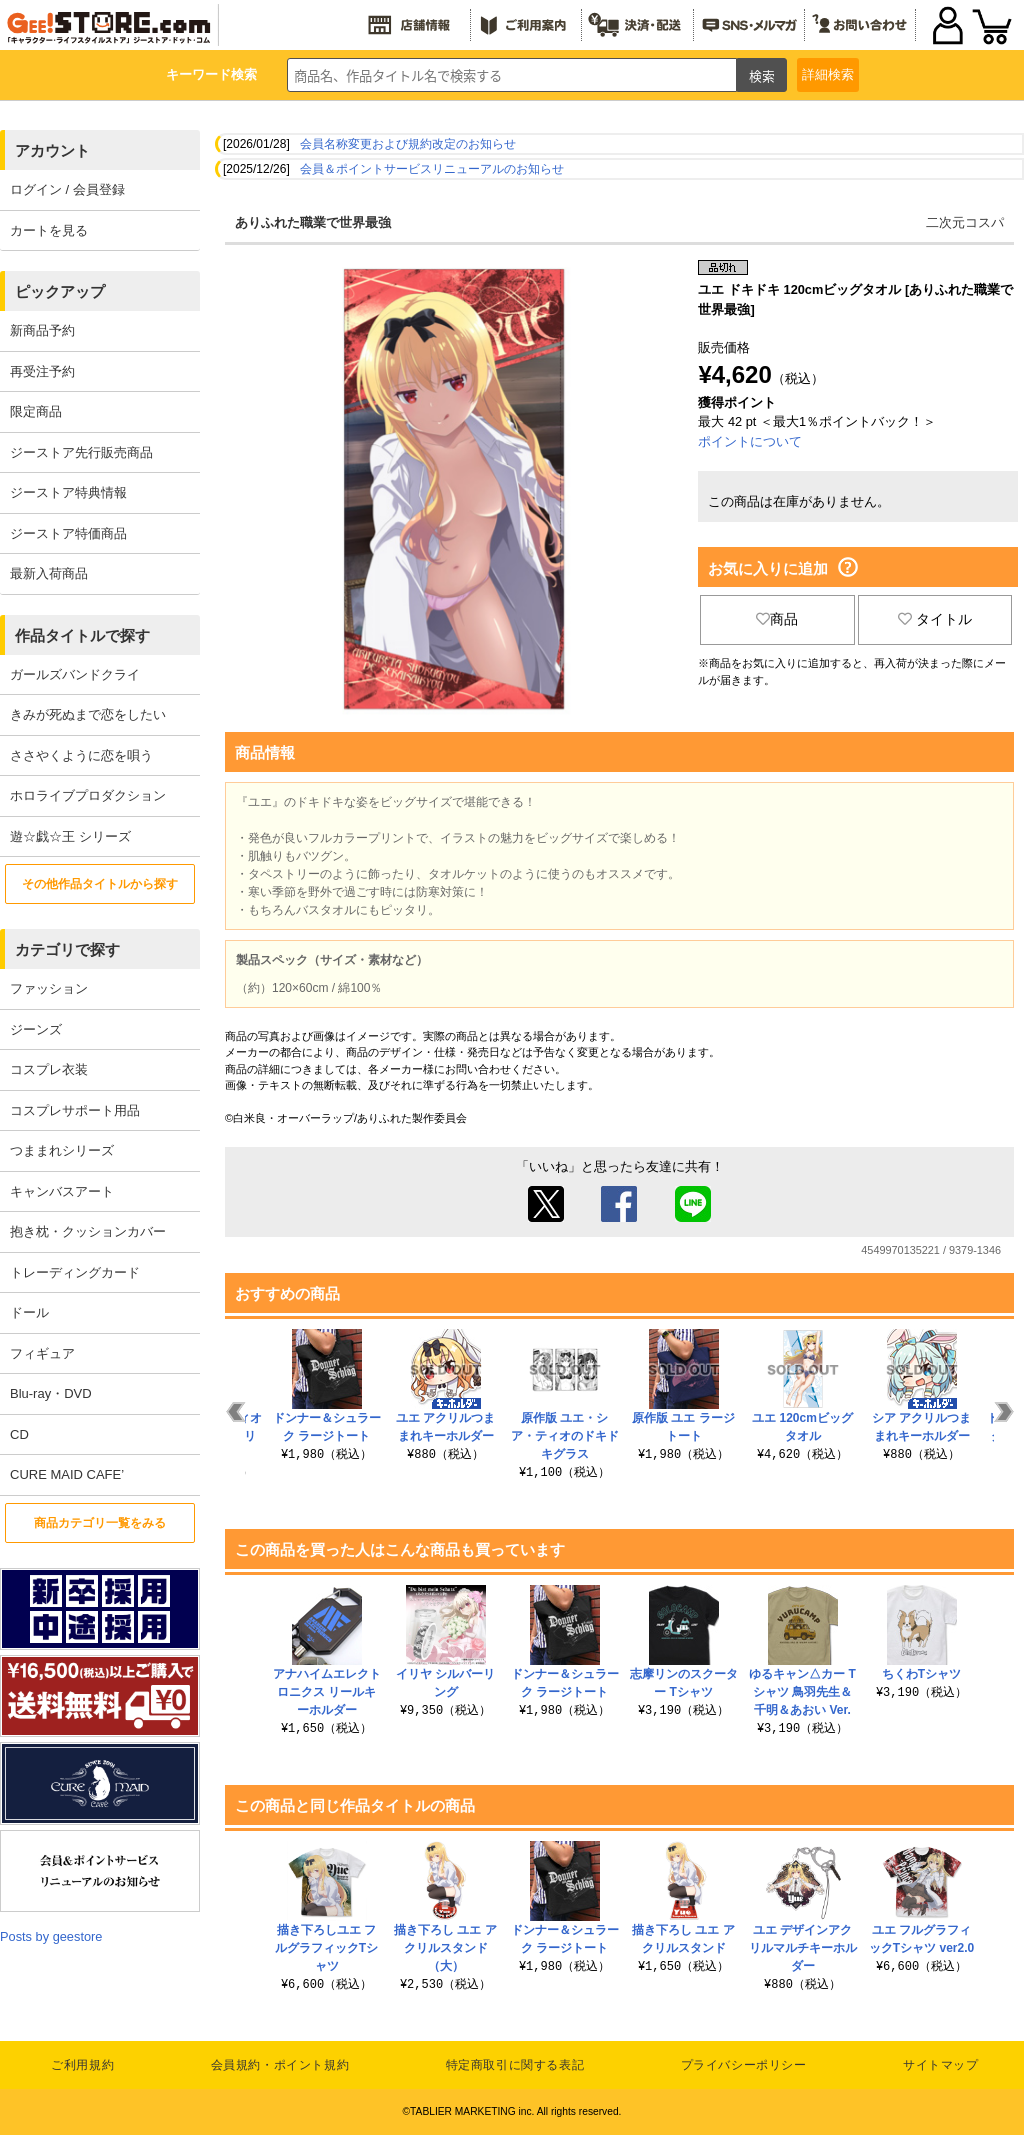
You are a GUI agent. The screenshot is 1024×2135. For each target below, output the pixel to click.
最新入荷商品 (49, 573)
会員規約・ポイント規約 (280, 2065)
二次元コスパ (965, 222)
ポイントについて (750, 441)
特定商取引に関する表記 (515, 2065)
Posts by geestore (51, 1936)
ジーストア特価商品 (68, 533)
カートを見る (49, 230)
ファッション (49, 988)
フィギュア (42, 1353)
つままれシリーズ (62, 1150)
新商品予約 (42, 330)
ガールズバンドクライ (75, 674)
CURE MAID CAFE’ (67, 1474)
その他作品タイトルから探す (100, 884)
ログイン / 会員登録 (67, 189)
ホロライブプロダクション (88, 795)
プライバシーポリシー (744, 2065)
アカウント (52, 150)
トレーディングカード (75, 1272)
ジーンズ (36, 1029)
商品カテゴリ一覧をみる (100, 1523)
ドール (29, 1312)
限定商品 (36, 411)
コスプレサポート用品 (75, 1110)
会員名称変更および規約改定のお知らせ (408, 144)
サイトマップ (941, 2065)
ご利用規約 (82, 2065)
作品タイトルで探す (82, 635)
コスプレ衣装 (49, 1069)
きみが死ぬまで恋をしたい (88, 714)
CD (19, 1434)
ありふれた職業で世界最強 (313, 222)
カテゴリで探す (67, 949)
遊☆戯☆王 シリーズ (70, 836)
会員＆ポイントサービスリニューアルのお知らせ (432, 169)
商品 (777, 619)
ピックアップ (60, 291)
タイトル (935, 619)
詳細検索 (828, 74)
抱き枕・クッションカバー (88, 1231)
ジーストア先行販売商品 (81, 452)
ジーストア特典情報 (68, 492)
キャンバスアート (62, 1191)
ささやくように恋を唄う (81, 755)
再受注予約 (42, 371)
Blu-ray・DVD (51, 1393)
